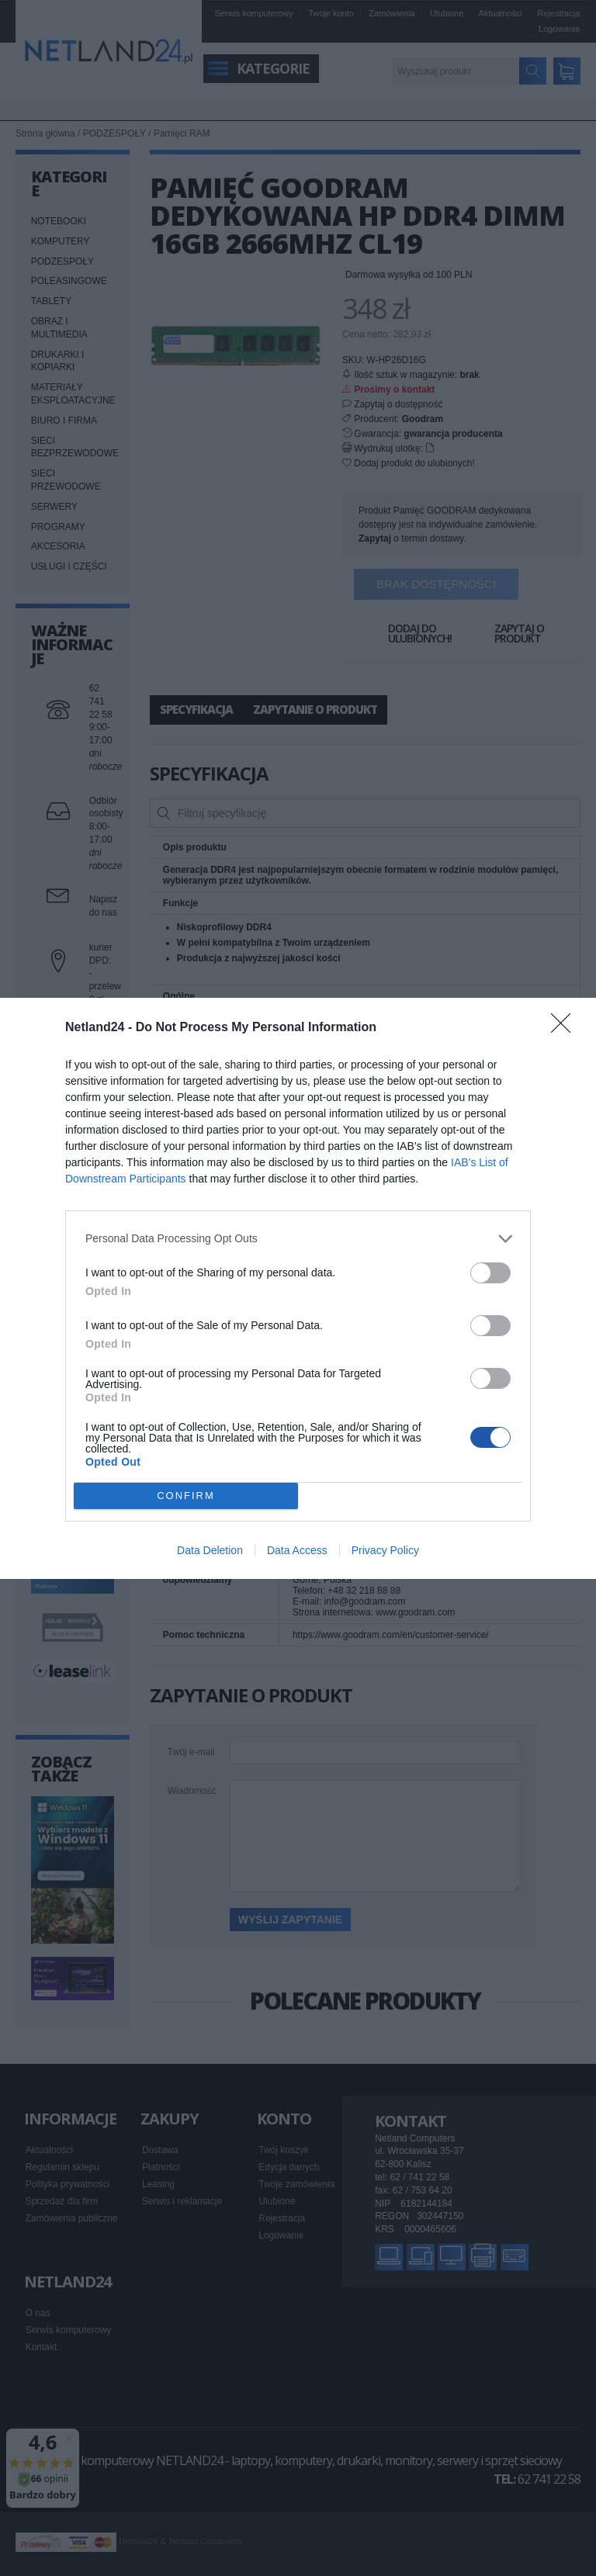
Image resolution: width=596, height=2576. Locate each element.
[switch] (490, 1272)
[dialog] (298, 1288)
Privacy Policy (385, 1550)
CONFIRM (186, 1495)
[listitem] (298, 1239)
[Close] (565, 1028)
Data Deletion (210, 1550)
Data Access (297, 1550)
